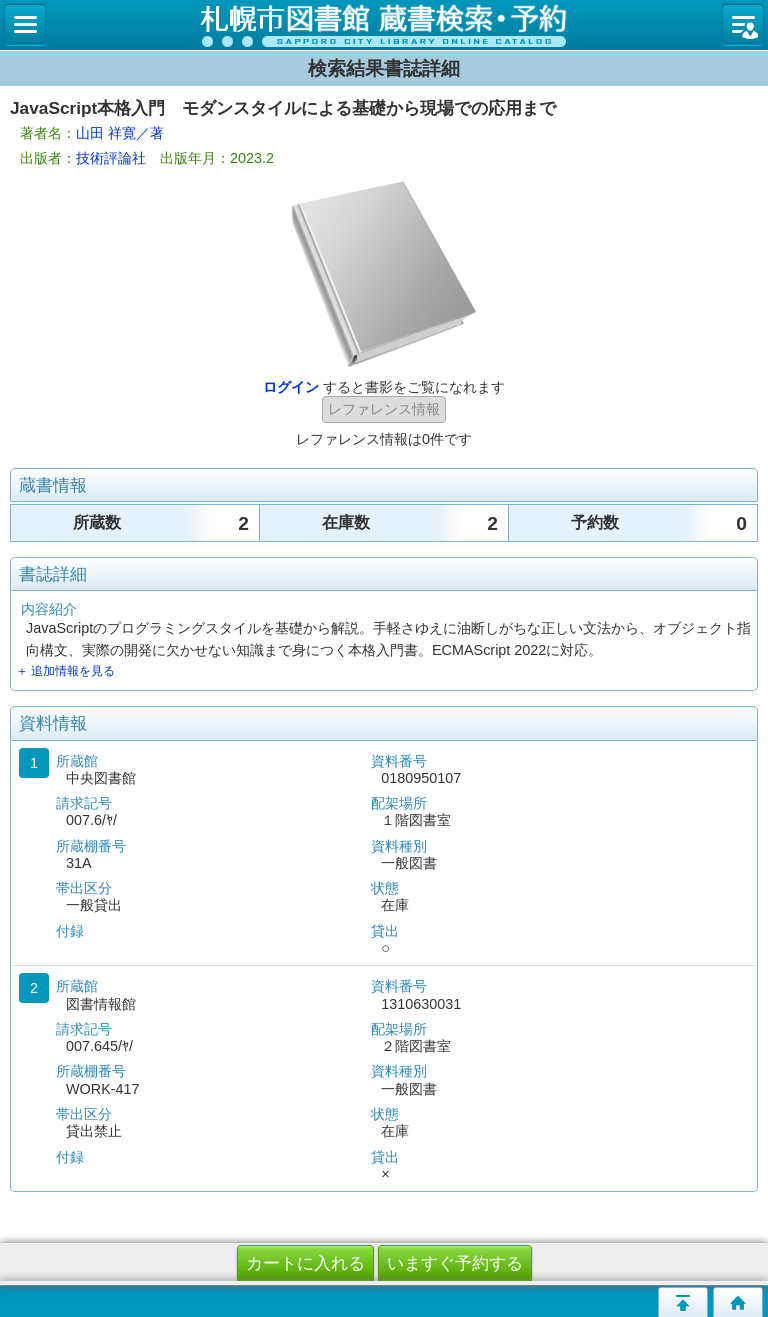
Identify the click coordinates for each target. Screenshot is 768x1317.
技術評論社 (111, 158)
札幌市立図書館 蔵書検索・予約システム (384, 25)
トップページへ (738, 1302)
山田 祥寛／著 (120, 133)
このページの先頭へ (683, 1302)
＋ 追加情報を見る (65, 671)
